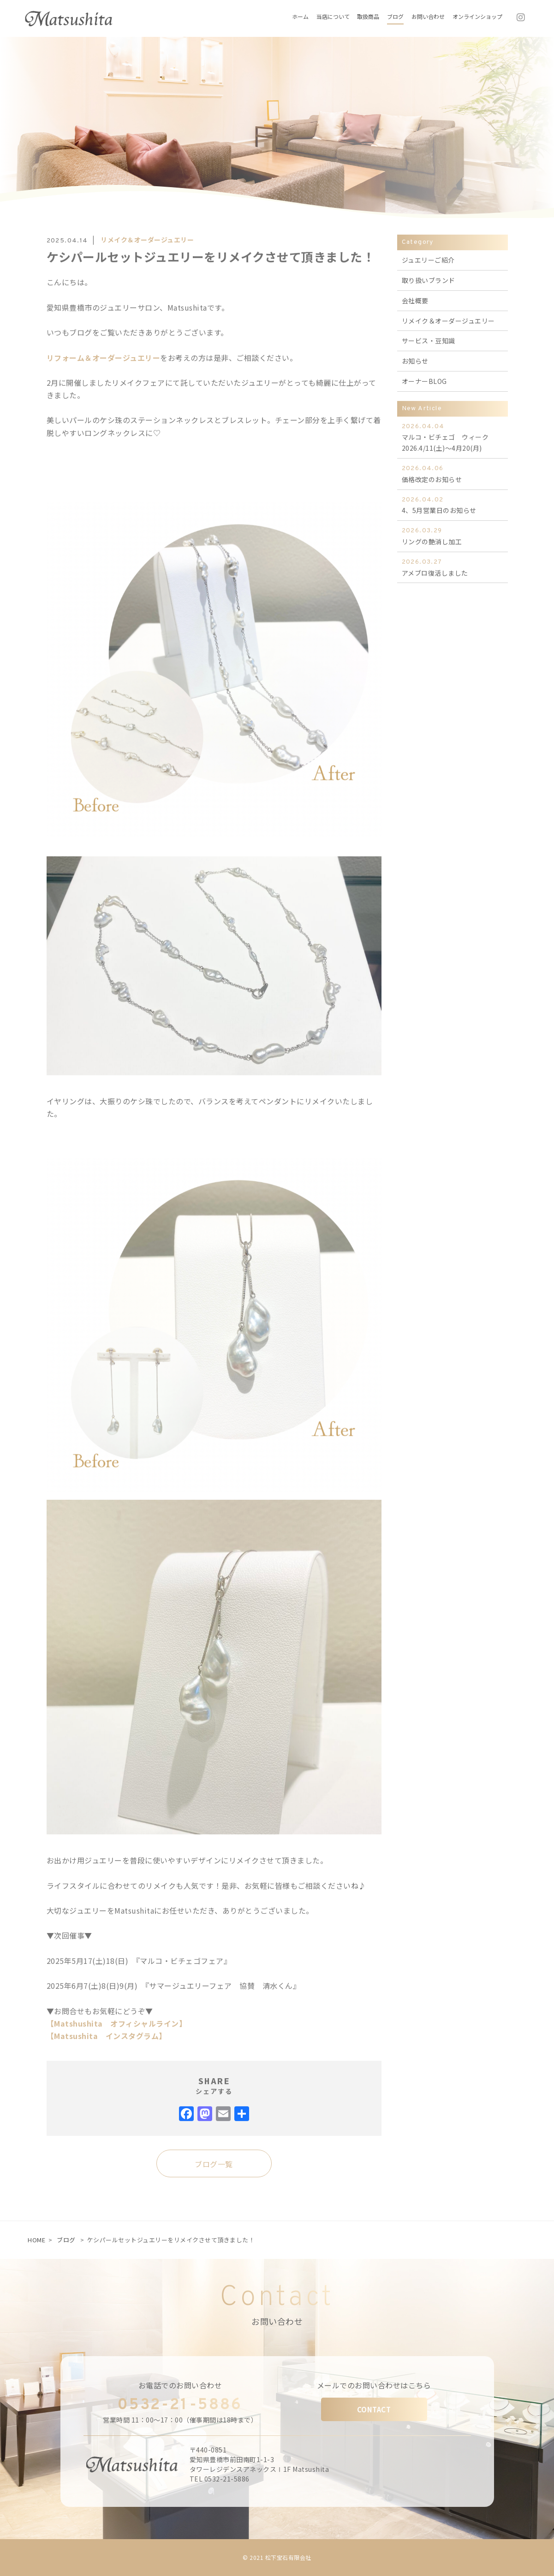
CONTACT (374, 2409)
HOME (36, 2239)
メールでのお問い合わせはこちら (374, 2385)
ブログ (66, 2239)
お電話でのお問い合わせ (180, 2385)
